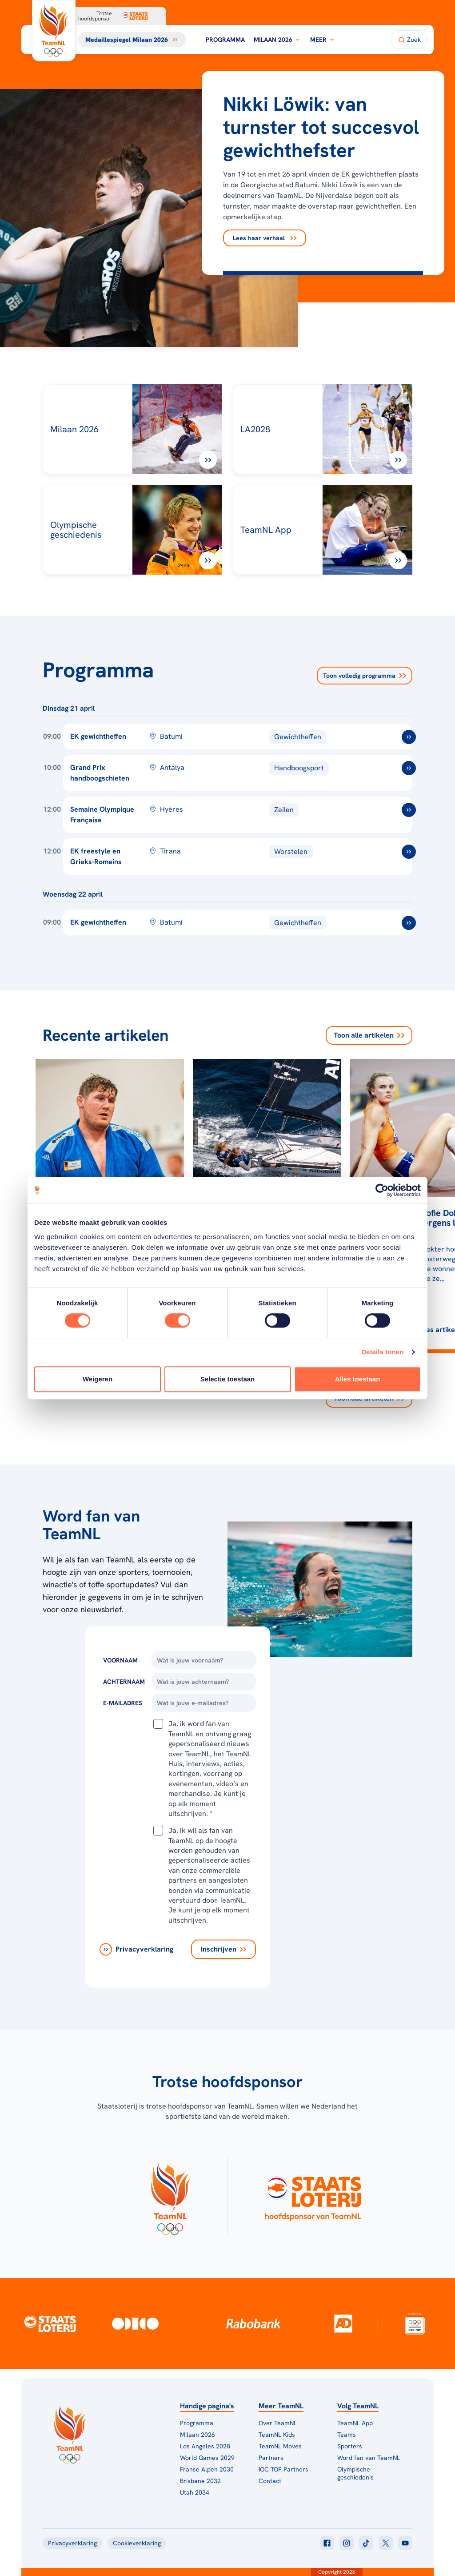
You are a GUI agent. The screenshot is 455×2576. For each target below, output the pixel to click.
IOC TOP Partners (283, 2469)
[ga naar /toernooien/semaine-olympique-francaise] (408, 810)
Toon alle (369, 1035)
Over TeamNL (278, 2423)
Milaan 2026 (277, 40)
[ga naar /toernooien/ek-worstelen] (408, 851)
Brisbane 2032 (200, 2481)
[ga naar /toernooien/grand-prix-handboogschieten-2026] (408, 768)
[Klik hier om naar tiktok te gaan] (366, 2543)
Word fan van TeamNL (368, 2458)
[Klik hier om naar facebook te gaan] (327, 2543)
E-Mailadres (122, 1703)
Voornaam (120, 1660)
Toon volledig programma (364, 676)
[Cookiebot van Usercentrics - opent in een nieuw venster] (382, 1190)
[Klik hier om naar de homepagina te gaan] (54, 30)
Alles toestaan (357, 1379)
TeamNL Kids (277, 2435)
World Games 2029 (207, 2458)
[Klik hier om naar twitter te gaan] (386, 2543)
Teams (346, 2435)
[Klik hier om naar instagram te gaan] (346, 2543)
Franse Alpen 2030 (207, 2469)
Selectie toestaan (227, 1379)
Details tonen (382, 1352)
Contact (270, 2481)
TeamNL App (355, 2423)
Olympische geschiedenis (355, 2473)
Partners (271, 2458)
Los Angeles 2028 (205, 2446)
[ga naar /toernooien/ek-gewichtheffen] (408, 737)
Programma (225, 40)
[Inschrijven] (223, 1949)
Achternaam (124, 1682)
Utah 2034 (194, 2492)
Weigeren (97, 1379)
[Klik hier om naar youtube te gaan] (405, 2543)
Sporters (349, 2446)
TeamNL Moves (280, 2446)
